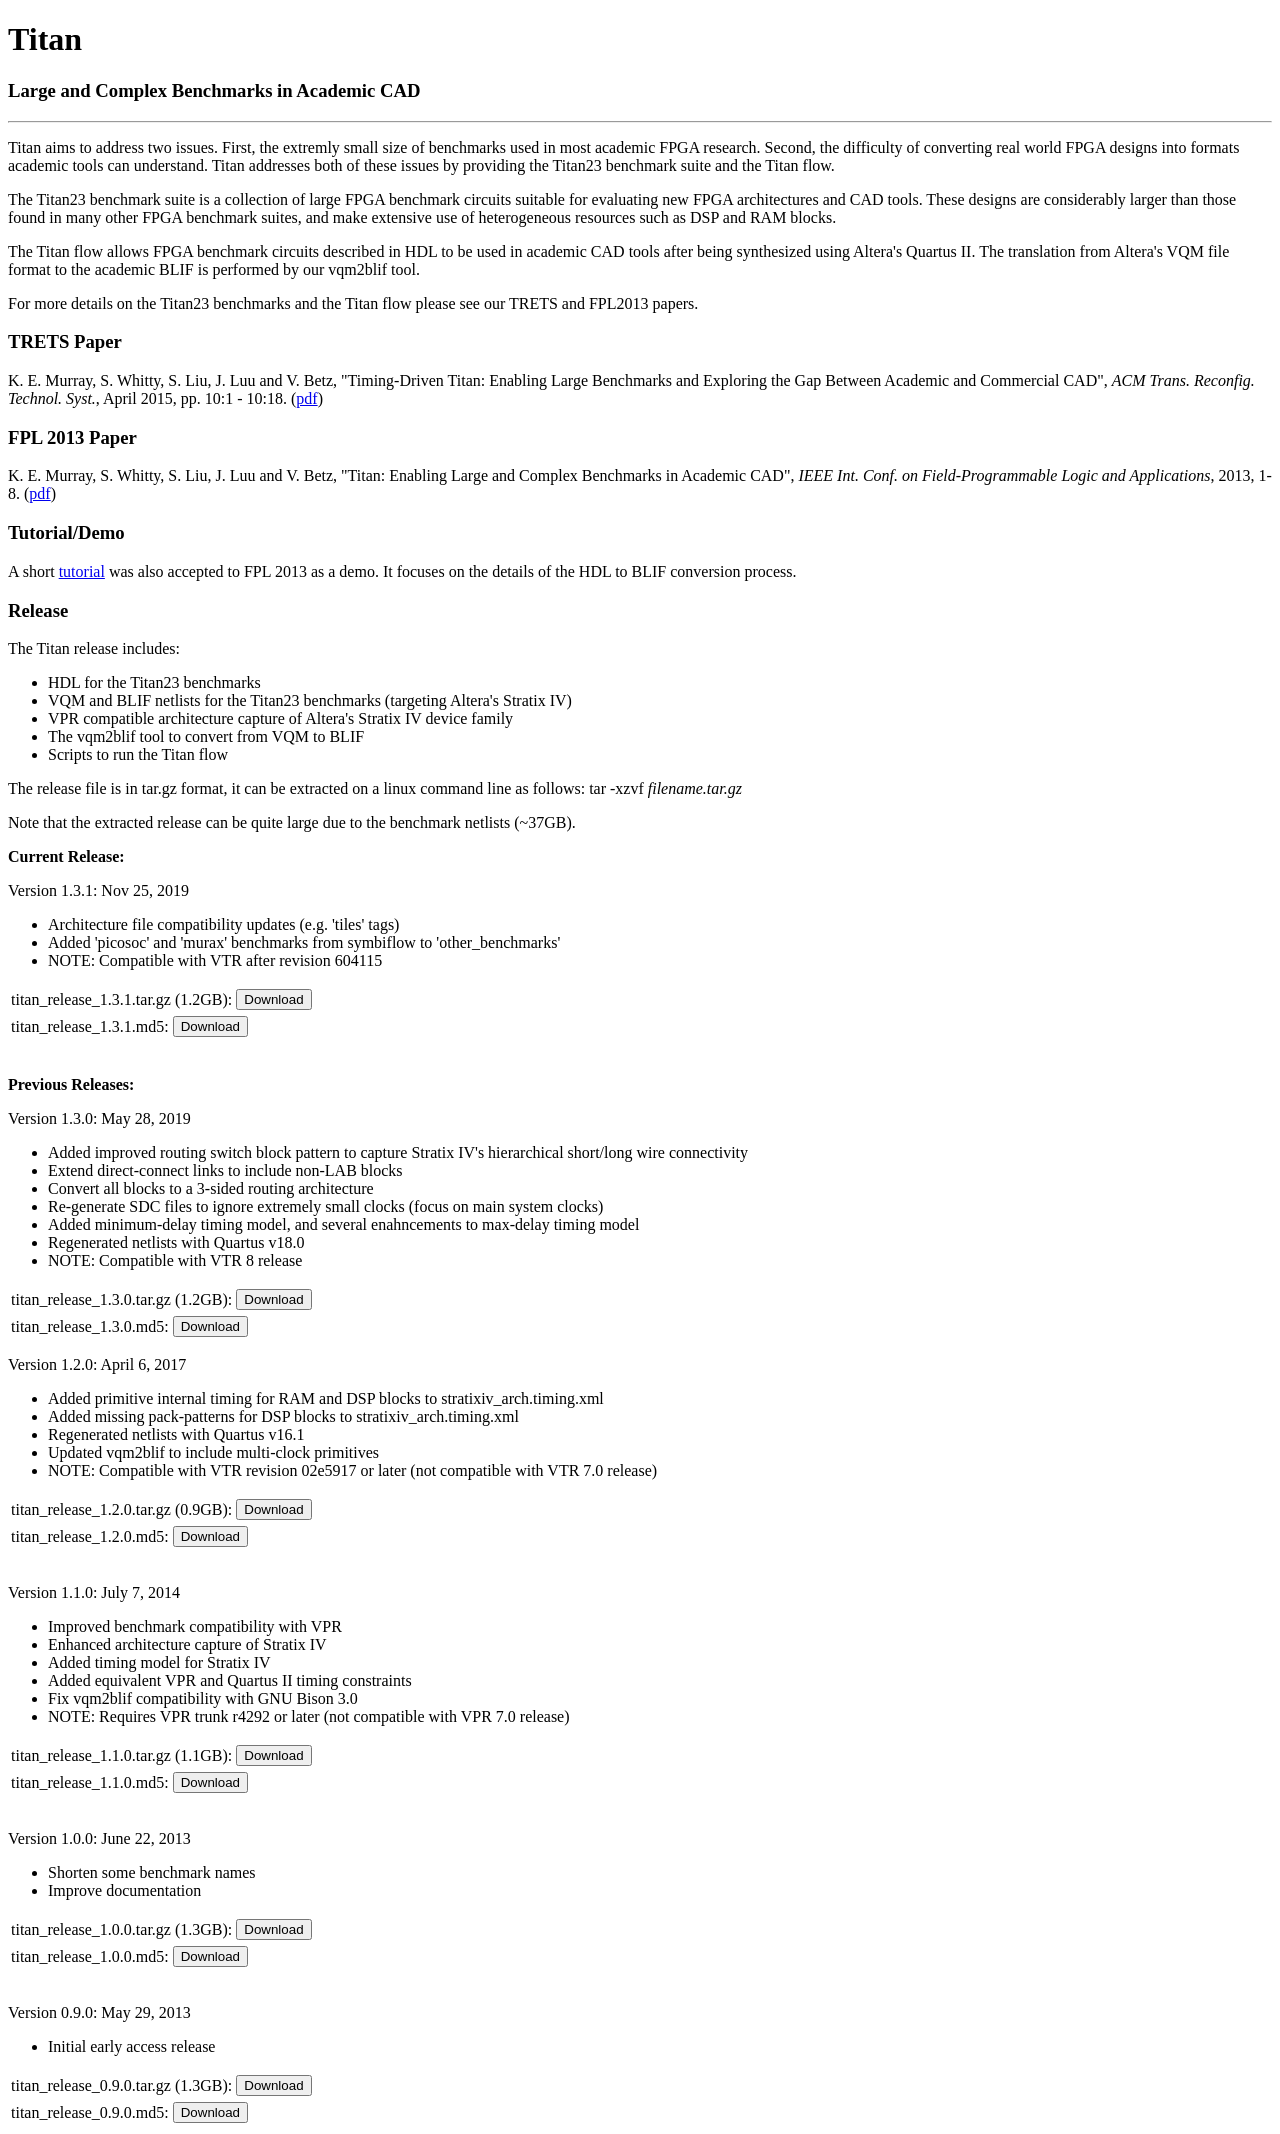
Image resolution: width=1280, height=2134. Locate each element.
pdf (306, 398)
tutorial (82, 571)
